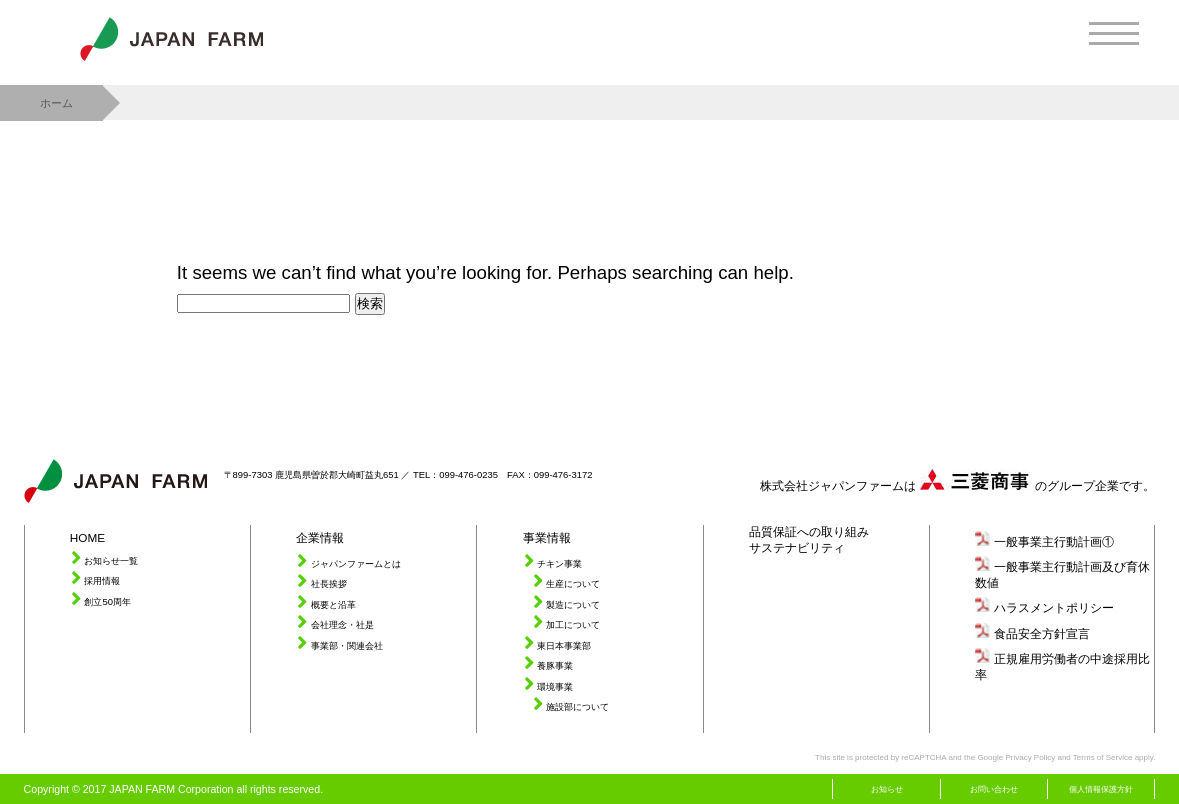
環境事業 (555, 686)
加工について (573, 624)
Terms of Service (1103, 757)
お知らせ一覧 (111, 560)
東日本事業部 (564, 645)
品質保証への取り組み (809, 531)
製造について (573, 604)
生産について (573, 583)
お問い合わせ (994, 789)
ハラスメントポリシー (1054, 607)
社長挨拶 (329, 583)
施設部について (577, 706)
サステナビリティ (797, 547)
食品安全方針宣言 (1042, 633)
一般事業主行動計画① (1054, 541)
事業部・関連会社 (347, 645)
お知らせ (887, 789)
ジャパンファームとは (356, 563)
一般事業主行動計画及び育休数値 (1062, 574)
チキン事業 (559, 563)
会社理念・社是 (342, 624)
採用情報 (102, 580)
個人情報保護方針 (1101, 789)
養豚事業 (555, 665)
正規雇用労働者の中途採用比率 (1062, 666)
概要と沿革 (333, 604)
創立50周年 (107, 601)
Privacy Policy (1030, 757)
